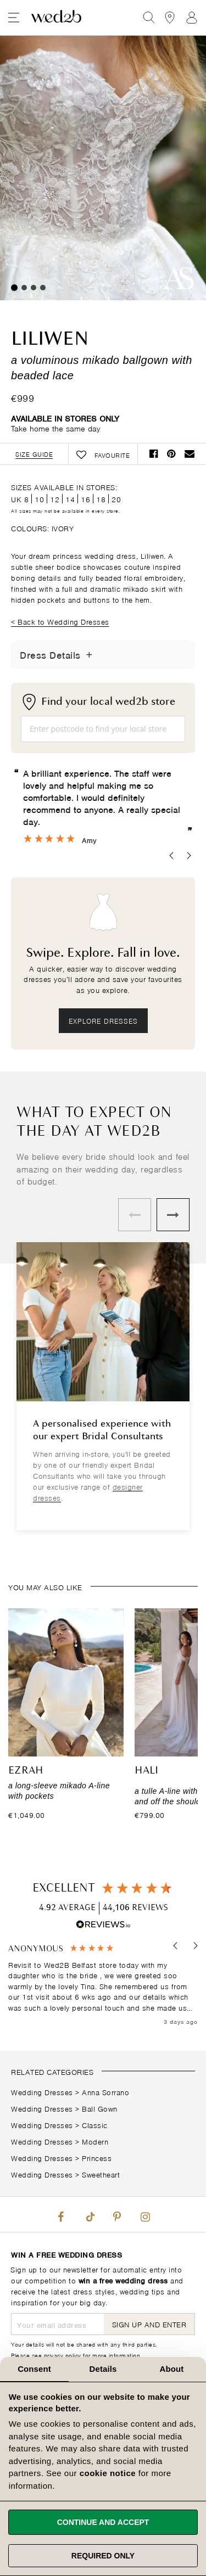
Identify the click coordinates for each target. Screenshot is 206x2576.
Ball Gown (100, 2108)
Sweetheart (101, 2174)
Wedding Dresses (42, 2091)
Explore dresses (103, 1020)
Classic (95, 2124)
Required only (103, 2555)
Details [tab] (103, 2368)
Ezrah (25, 1770)
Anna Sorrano (105, 2091)
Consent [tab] (34, 2368)
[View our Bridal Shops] (169, 17)
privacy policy (62, 2355)
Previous (134, 1214)
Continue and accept (103, 2522)
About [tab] (172, 2368)
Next (173, 1214)
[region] (103, 1985)
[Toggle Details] (89, 654)
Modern (95, 2141)
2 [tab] (24, 287)
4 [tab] (43, 287)
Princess (97, 2157)
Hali (146, 1770)
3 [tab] (33, 287)
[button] (176, 1946)
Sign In (192, 18)
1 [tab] (14, 287)
